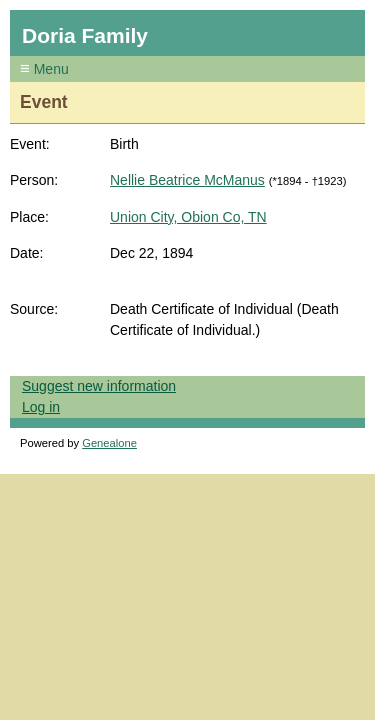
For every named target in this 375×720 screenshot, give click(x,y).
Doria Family (85, 35)
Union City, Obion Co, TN (188, 217)
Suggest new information (99, 386)
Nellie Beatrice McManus (187, 180)
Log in (41, 407)
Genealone (109, 443)
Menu (49, 69)
